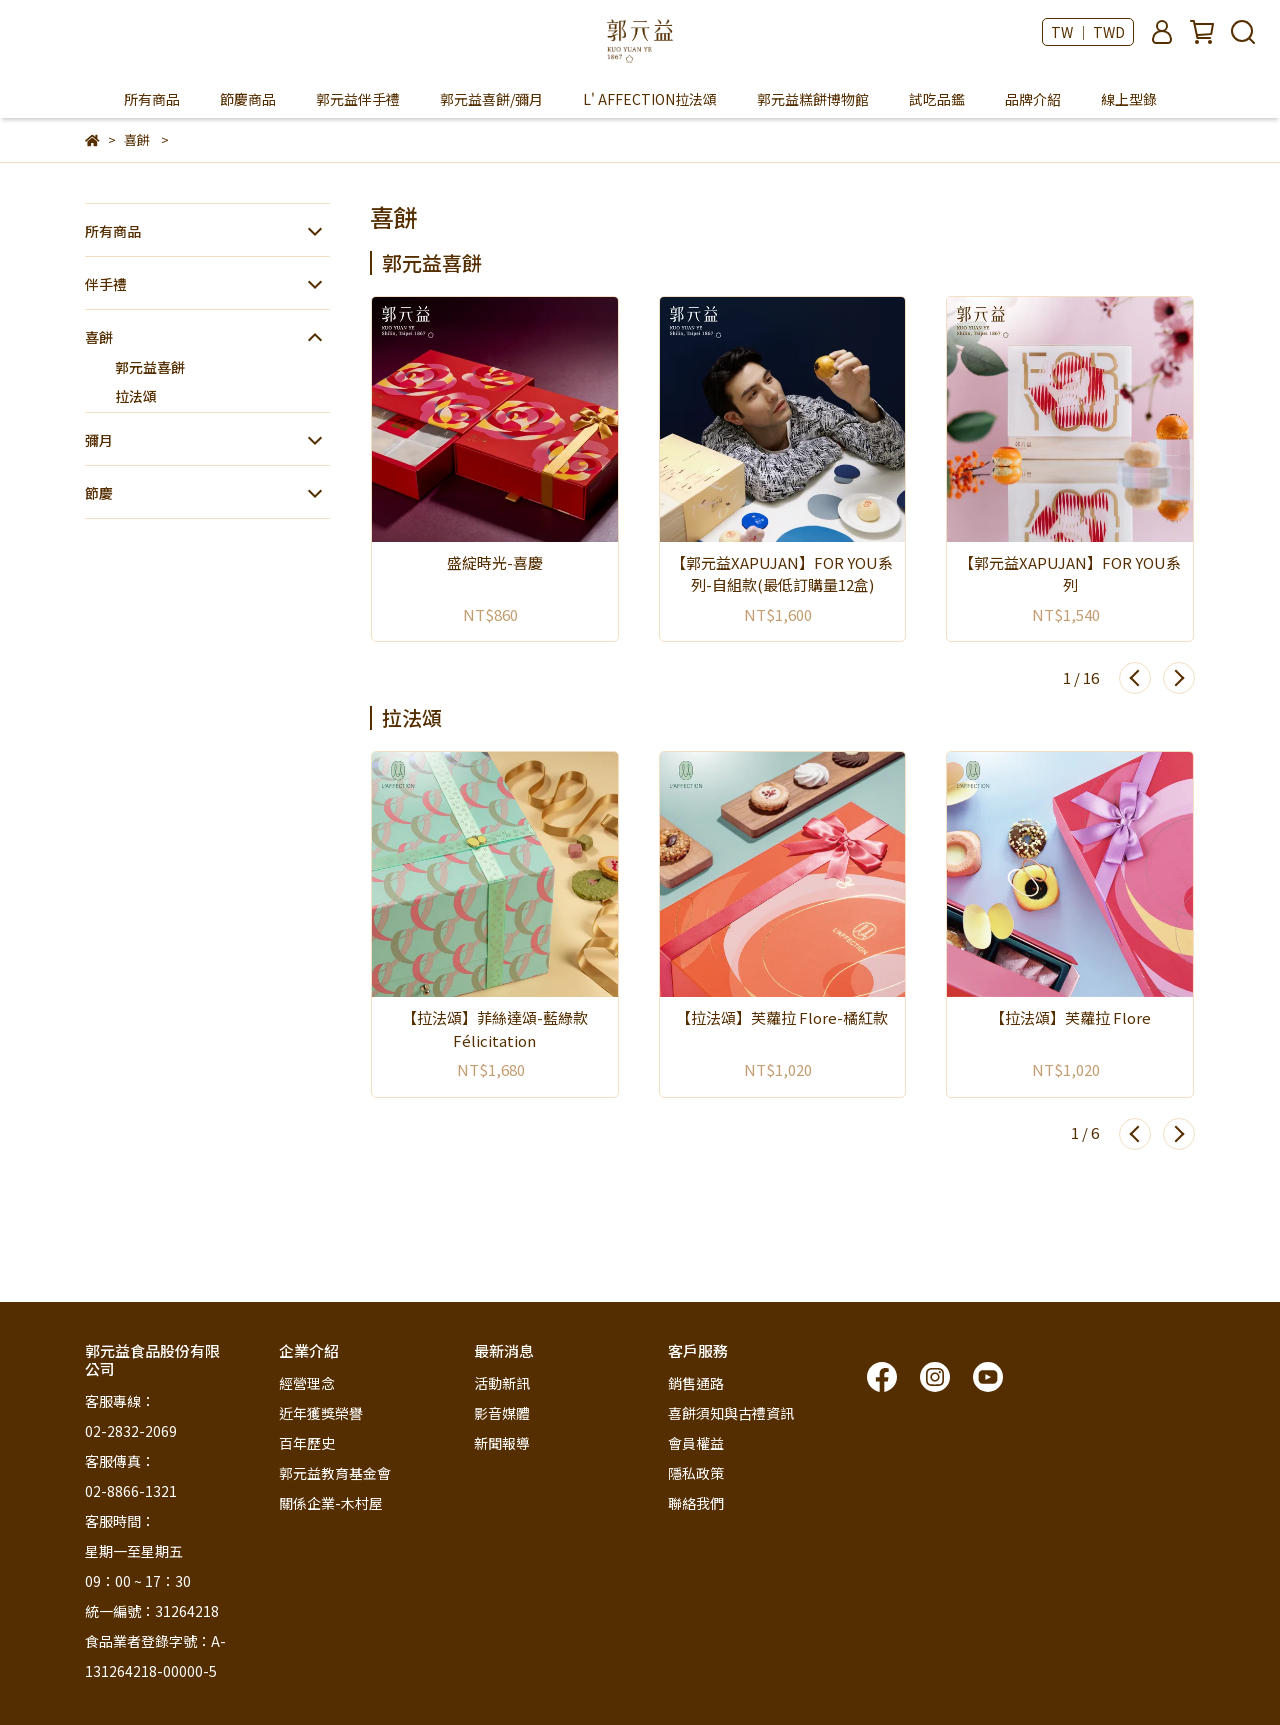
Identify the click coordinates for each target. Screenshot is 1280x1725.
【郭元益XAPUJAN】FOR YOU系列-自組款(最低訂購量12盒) (782, 574)
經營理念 (307, 1383)
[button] (1135, 678)
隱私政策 (696, 1473)
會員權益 (696, 1443)
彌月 (99, 440)
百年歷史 (307, 1443)
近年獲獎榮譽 (321, 1413)
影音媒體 (502, 1413)
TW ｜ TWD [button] (1088, 32)
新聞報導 (502, 1443)
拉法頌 (136, 396)
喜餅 (99, 337)
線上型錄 (1129, 99)
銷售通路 (696, 1383)
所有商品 (152, 99)
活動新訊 (502, 1383)
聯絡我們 (696, 1503)
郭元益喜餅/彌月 (491, 99)
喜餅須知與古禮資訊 (731, 1413)
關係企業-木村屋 (331, 1503)
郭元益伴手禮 (358, 99)
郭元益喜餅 (150, 367)
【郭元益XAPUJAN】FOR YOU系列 (1070, 574)
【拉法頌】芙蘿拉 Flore (1070, 1017)
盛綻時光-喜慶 (495, 562)
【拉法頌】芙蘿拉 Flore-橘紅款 (782, 1017)
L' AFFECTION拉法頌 (650, 99)
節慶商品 (248, 99)
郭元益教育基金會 (335, 1473)
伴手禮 (106, 284)
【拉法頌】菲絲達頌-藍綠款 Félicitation (495, 1029)
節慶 (99, 493)
